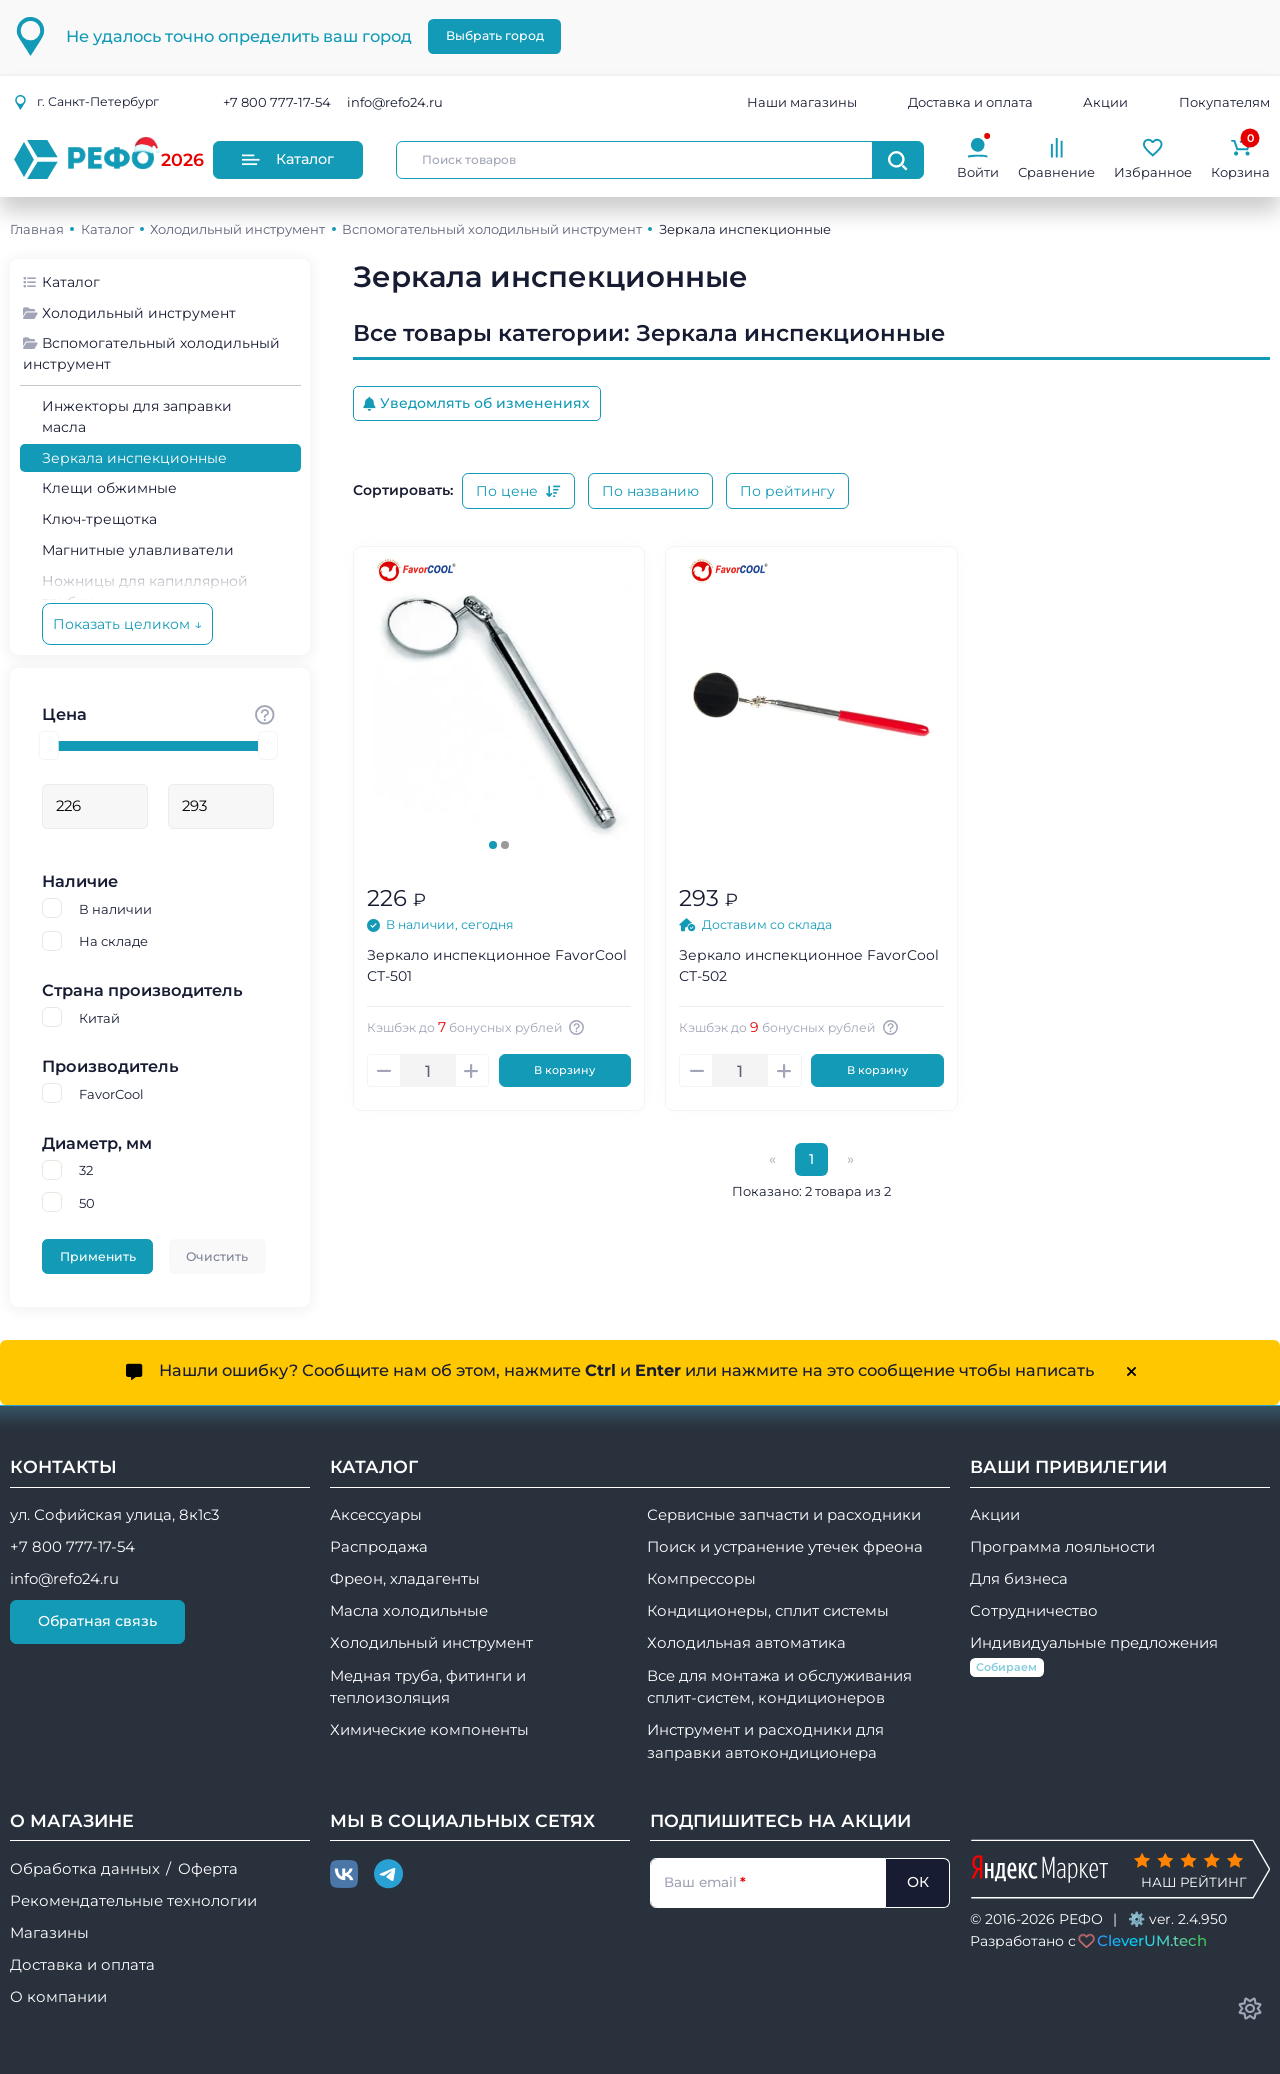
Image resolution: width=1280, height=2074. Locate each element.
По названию (650, 491)
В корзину (564, 1070)
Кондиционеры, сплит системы (768, 1611)
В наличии (115, 909)
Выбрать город (495, 35)
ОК (918, 1882)
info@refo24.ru (395, 102)
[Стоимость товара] (265, 714)
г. (86, 101)
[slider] (49, 745)
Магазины (49, 1933)
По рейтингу (787, 491)
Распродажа (379, 1547)
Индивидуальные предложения (1094, 1655)
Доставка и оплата (970, 102)
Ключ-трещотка (99, 519)
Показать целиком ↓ (127, 624)
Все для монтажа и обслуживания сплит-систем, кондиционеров (779, 1687)
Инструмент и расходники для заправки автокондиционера (765, 1741)
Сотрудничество (1034, 1611)
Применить (98, 1256)
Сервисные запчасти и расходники (784, 1515)
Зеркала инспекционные (134, 458)
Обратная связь (97, 1621)
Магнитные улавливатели (138, 550)
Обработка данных (85, 1869)
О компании (58, 1997)
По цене (518, 491)
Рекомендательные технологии (133, 1901)
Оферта (208, 1869)
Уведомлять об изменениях (476, 403)
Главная (37, 229)
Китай (99, 1018)
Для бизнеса (1019, 1579)
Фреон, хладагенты (405, 1579)
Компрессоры (701, 1579)
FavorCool (111, 1094)
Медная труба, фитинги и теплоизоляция (428, 1687)
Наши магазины (802, 102)
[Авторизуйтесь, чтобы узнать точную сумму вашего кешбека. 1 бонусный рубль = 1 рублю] (580, 1027)
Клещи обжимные (109, 488)
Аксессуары (376, 1515)
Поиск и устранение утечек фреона (785, 1547)
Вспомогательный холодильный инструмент (492, 229)
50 (87, 1203)
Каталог (288, 159)
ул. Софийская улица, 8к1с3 (114, 1515)
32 (86, 1170)
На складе (113, 941)
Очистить (217, 1256)
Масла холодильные (409, 1611)
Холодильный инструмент (237, 229)
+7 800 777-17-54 (277, 102)
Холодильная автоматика (746, 1643)
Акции (1105, 102)
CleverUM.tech (1152, 1940)
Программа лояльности (1062, 1547)
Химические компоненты (429, 1730)
